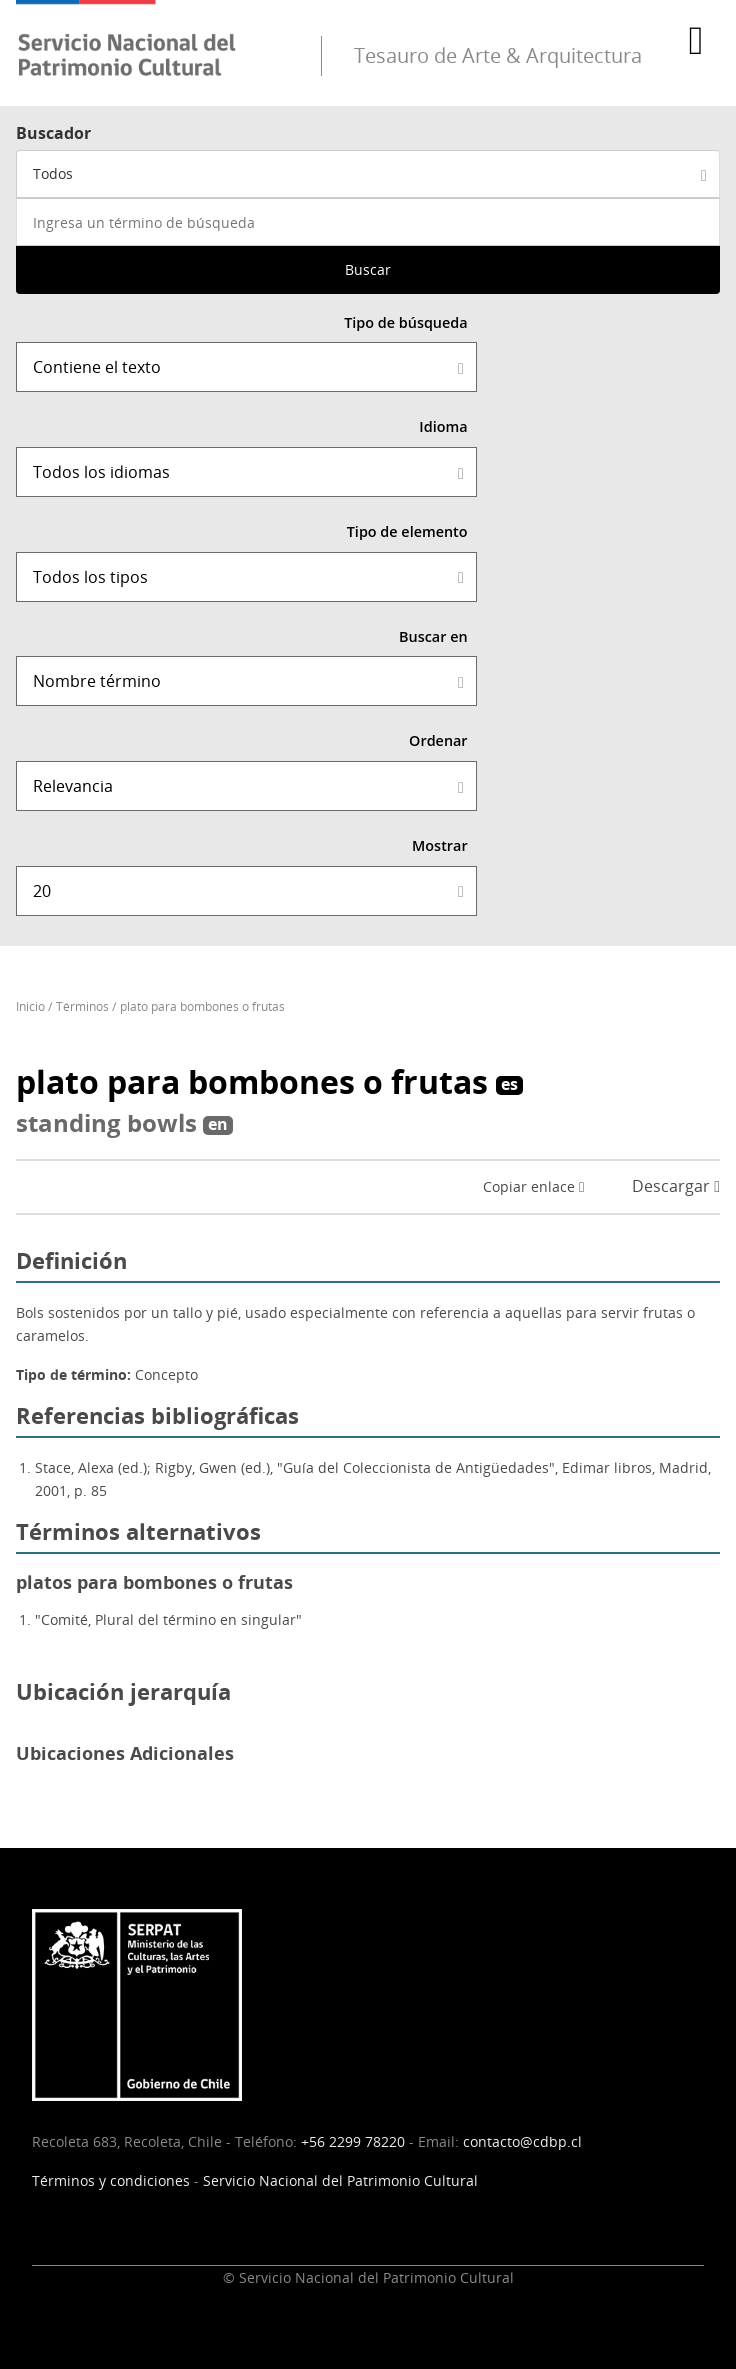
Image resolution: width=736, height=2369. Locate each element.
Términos (82, 1006)
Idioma (443, 426)
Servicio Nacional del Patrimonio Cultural (340, 2180)
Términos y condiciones (111, 2180)
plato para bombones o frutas (202, 1006)
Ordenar (438, 740)
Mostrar (440, 845)
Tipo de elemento (407, 531)
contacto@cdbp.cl (522, 2141)
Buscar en (433, 636)
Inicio (30, 1006)
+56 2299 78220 (353, 2141)
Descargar (676, 1186)
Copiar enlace (533, 1186)
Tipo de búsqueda (405, 322)
